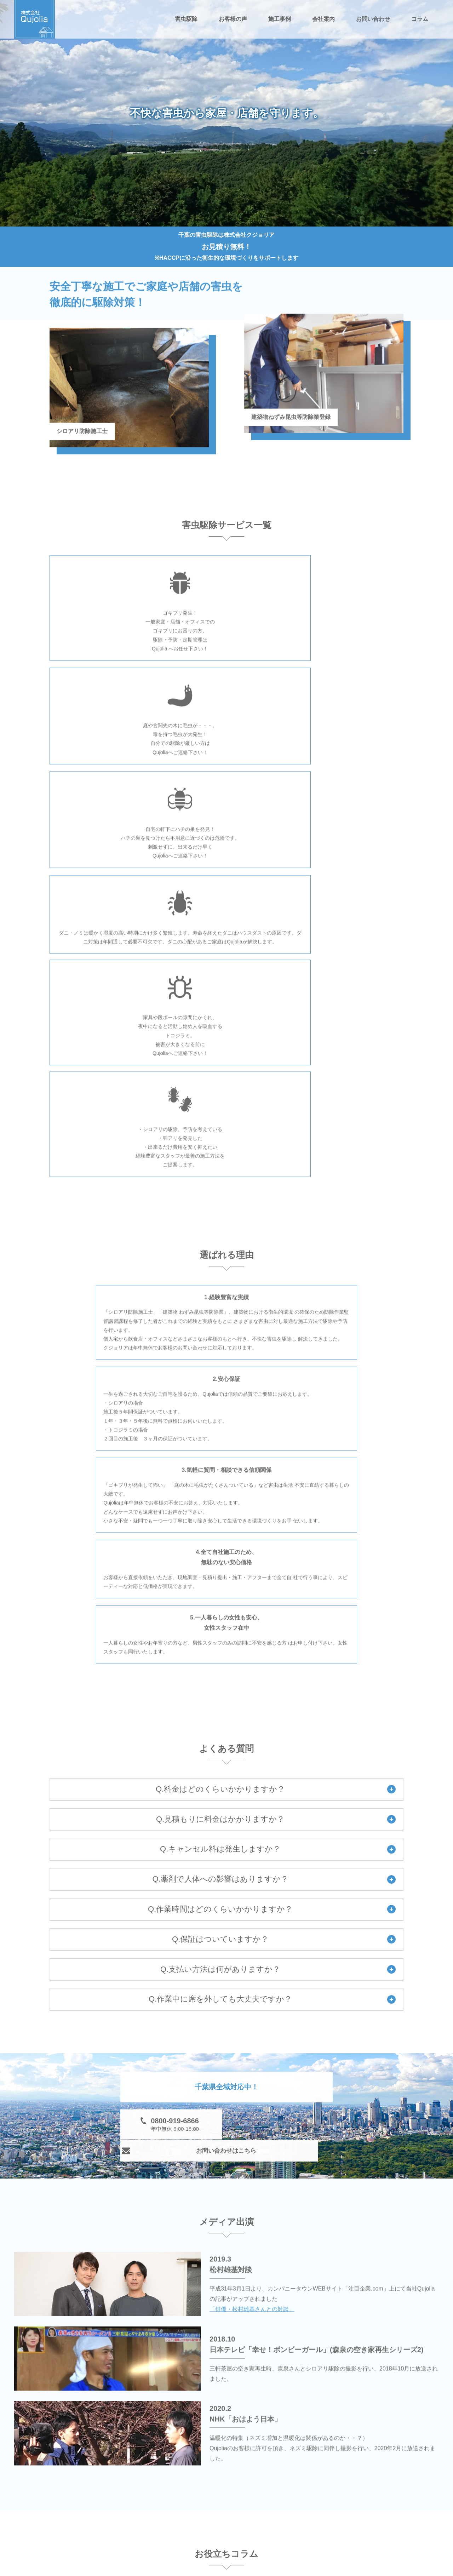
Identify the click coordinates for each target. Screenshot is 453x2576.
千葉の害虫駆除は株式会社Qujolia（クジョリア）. (234, 2569)
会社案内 (323, 19)
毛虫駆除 (141, 2499)
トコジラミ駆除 (149, 2520)
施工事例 (279, 19)
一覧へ (377, 2292)
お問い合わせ (373, 19)
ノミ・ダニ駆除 (289, 2499)
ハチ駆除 (211, 2499)
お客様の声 (233, 19)
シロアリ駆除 (217, 2478)
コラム (419, 19)
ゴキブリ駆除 (287, 2478)
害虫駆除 (186, 19)
